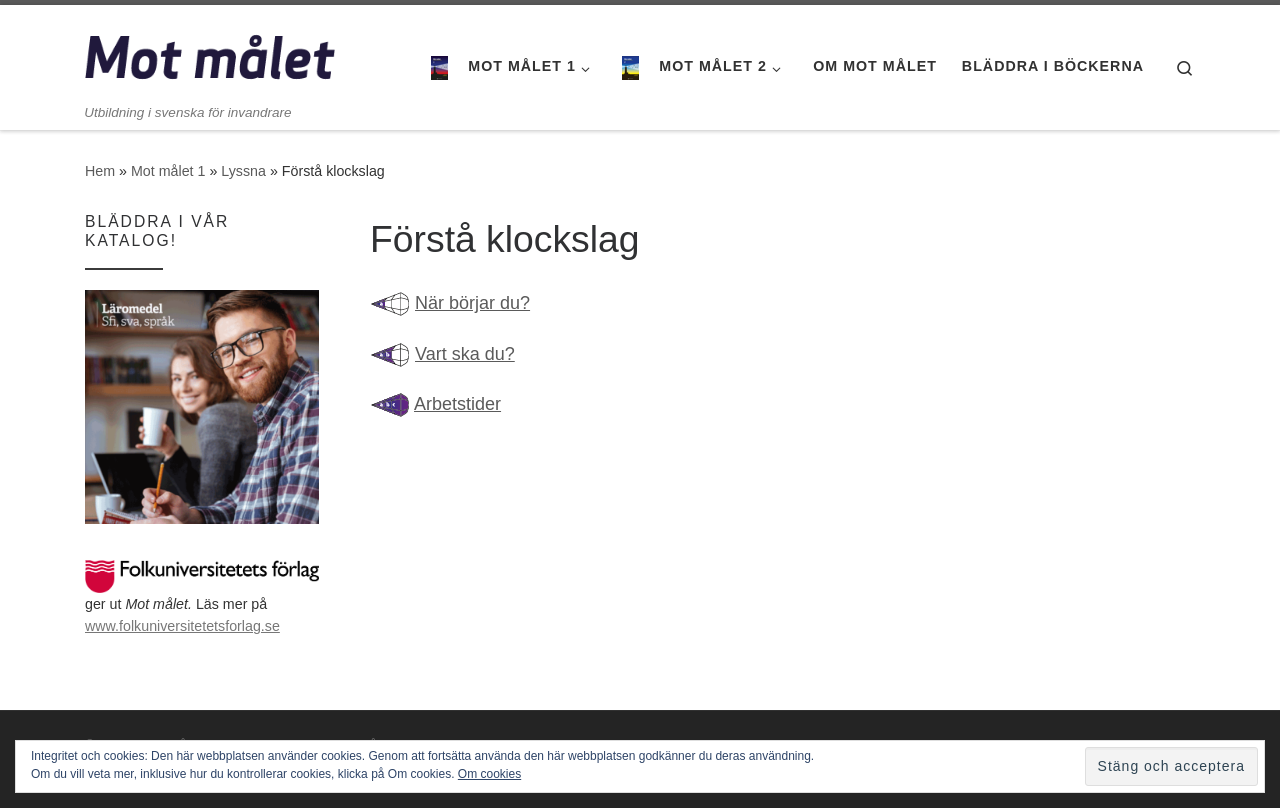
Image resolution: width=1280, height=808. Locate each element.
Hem (100, 171)
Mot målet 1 (168, 171)
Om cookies (489, 774)
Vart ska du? (465, 354)
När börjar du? (472, 303)
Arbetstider (457, 404)
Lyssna (243, 171)
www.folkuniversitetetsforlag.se (182, 626)
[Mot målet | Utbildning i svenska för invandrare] (210, 54)
